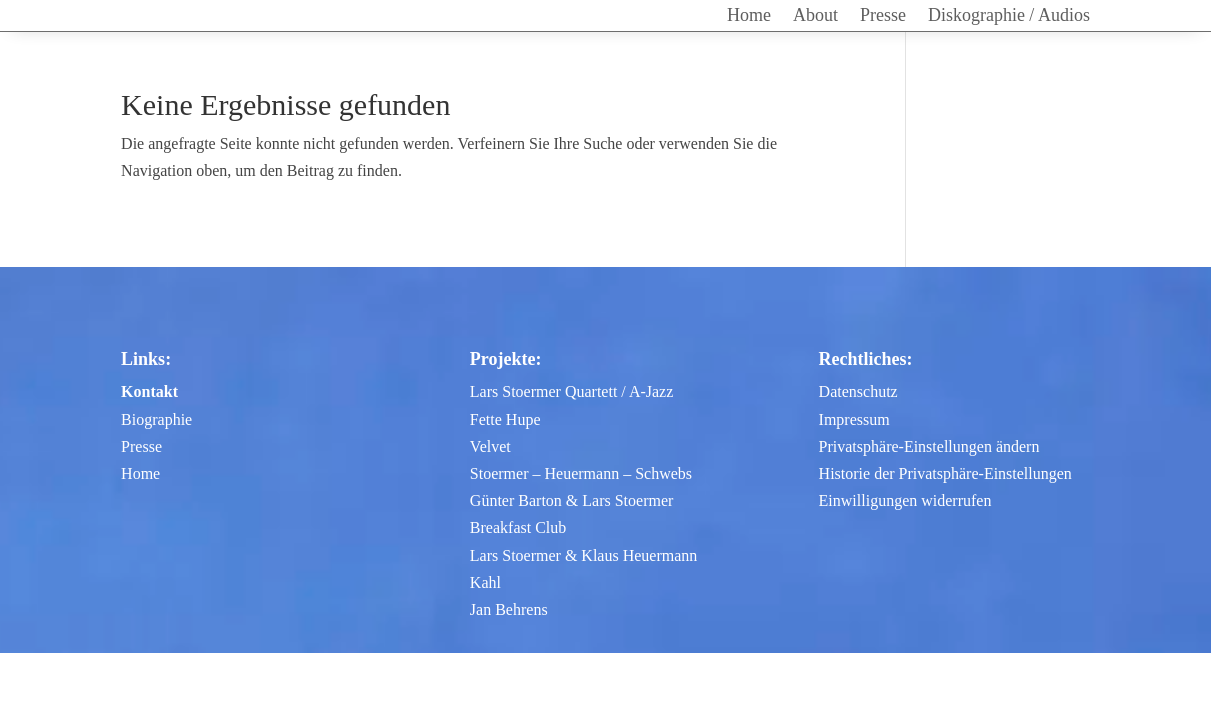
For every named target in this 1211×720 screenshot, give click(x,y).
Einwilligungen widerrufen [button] (905, 500)
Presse (883, 16)
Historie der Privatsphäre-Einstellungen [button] (945, 473)
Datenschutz (858, 391)
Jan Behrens (509, 609)
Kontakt (149, 391)
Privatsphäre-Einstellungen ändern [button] (929, 446)
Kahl (485, 582)
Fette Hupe (505, 419)
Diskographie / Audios (1009, 16)
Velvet (490, 446)
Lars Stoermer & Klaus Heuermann (583, 555)
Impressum (854, 419)
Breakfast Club (518, 527)
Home (749, 16)
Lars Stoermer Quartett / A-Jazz (571, 391)
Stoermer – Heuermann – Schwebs (581, 473)
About (815, 16)
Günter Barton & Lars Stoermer (572, 500)
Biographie (156, 419)
